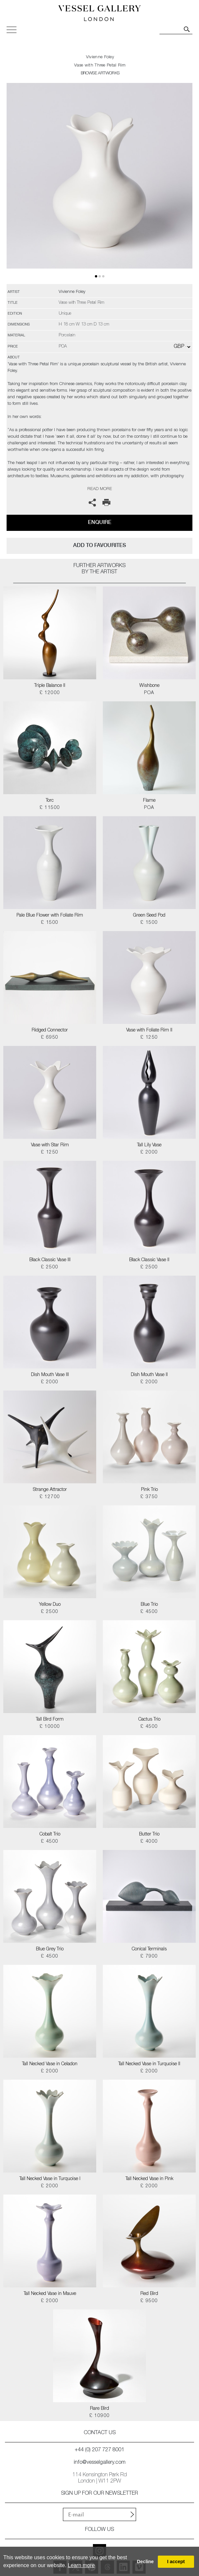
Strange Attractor (50, 1490)
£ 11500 (50, 808)
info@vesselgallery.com (100, 2462)
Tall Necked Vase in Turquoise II (149, 2064)
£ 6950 (49, 1037)
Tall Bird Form (50, 1719)
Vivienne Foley (100, 57)
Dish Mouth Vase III (50, 1375)
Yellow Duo (50, 1604)
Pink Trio (149, 1490)
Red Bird (149, 2294)
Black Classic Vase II (149, 1260)
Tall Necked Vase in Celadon (49, 2064)
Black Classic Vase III (50, 1260)
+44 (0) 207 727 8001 (99, 2450)
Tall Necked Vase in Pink (149, 2179)
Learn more (81, 2565)
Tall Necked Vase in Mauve (50, 2294)
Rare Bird (99, 2409)
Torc (50, 800)
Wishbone (149, 686)
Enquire (99, 522)
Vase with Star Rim (50, 1145)
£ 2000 (149, 1152)
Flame (149, 800)
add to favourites (99, 545)
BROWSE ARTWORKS (100, 73)
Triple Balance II (49, 686)
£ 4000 (149, 1841)
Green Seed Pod (149, 915)
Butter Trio (149, 1834)
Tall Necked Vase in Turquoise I (49, 2179)
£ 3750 (149, 1497)
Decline (145, 2561)
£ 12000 (50, 693)
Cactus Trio (149, 1719)
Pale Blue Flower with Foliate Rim (49, 915)
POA (149, 693)
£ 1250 (149, 1037)
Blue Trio (149, 1604)
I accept (176, 2561)
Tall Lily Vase (149, 1145)
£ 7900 (149, 1956)
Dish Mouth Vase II (149, 1375)
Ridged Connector (50, 1030)
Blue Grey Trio (50, 1949)
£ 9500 (149, 2301)
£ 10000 (50, 1727)
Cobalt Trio (50, 1834)
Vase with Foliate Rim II (149, 1030)
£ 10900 (99, 2416)
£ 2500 (49, 1267)
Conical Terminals (149, 1949)
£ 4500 (149, 1612)
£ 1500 (49, 923)
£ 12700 (50, 1497)
